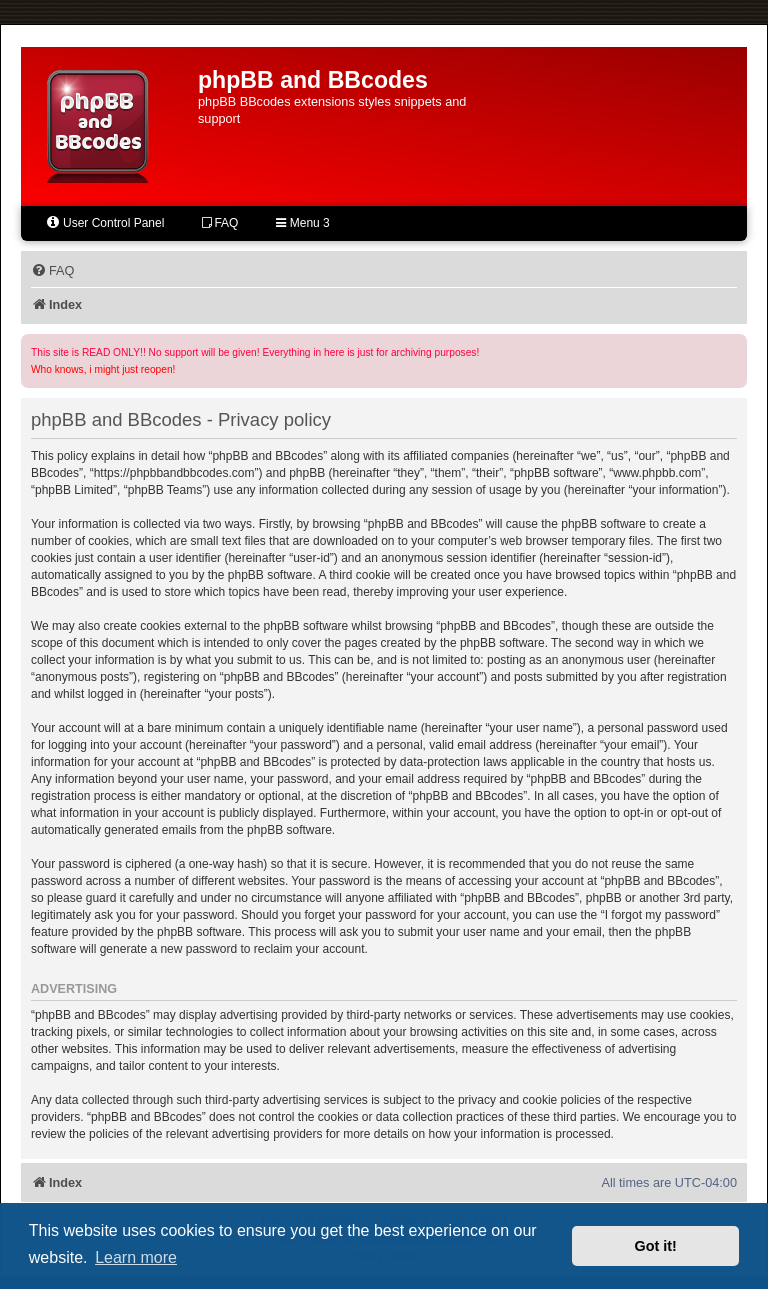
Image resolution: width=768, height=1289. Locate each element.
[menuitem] (52, 271)
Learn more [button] (136, 1257)
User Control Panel (104, 222)
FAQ (220, 223)
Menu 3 (302, 223)
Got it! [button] (656, 1246)
